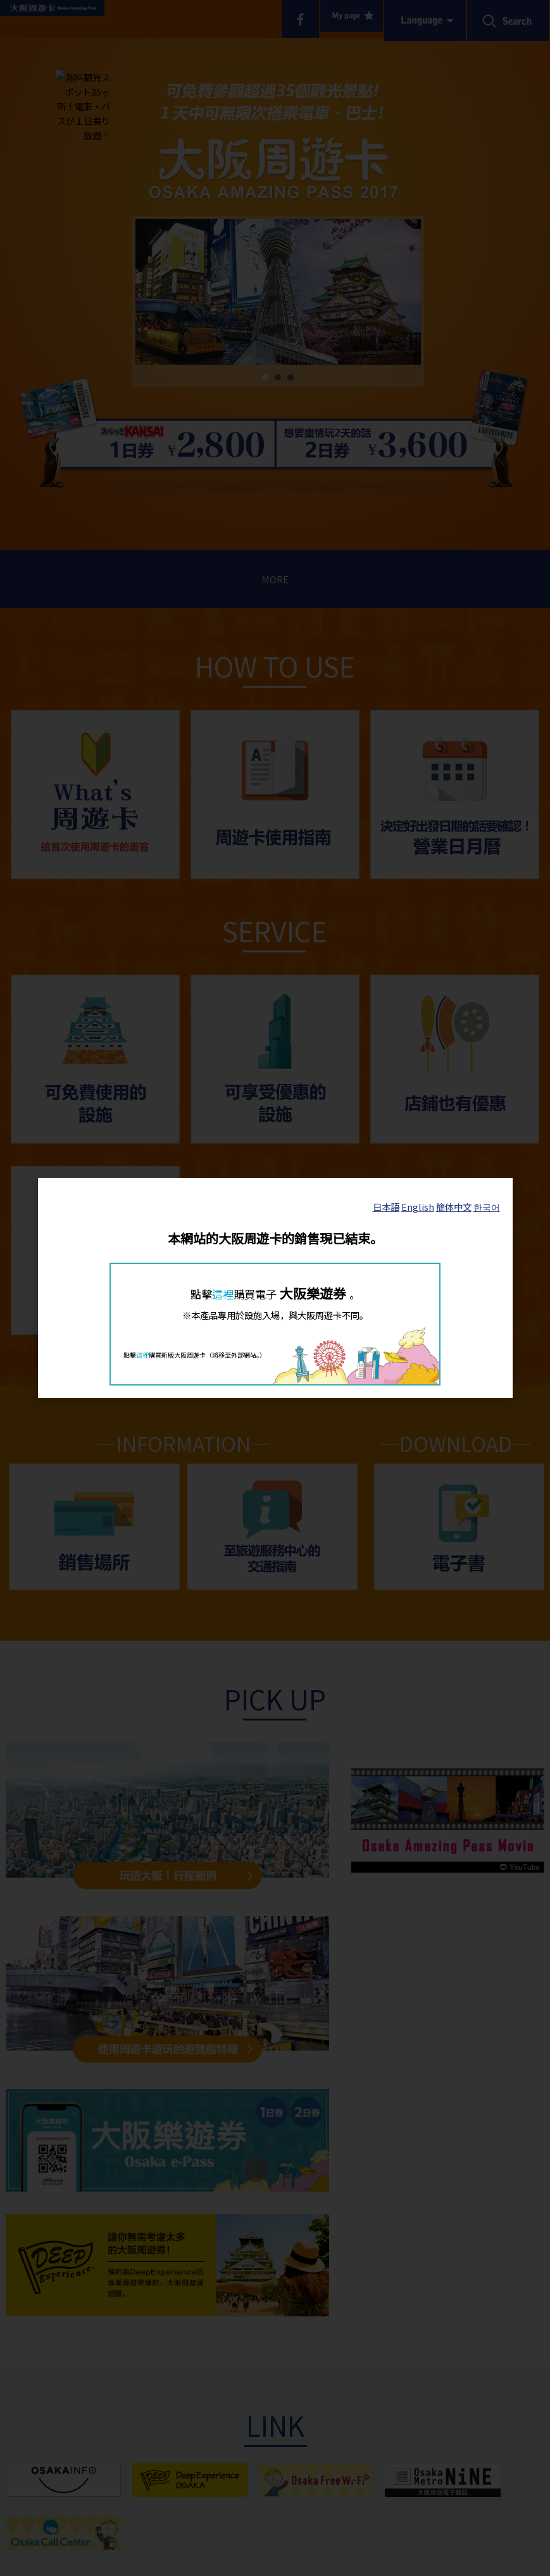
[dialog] (275, 1288)
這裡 (223, 1294)
